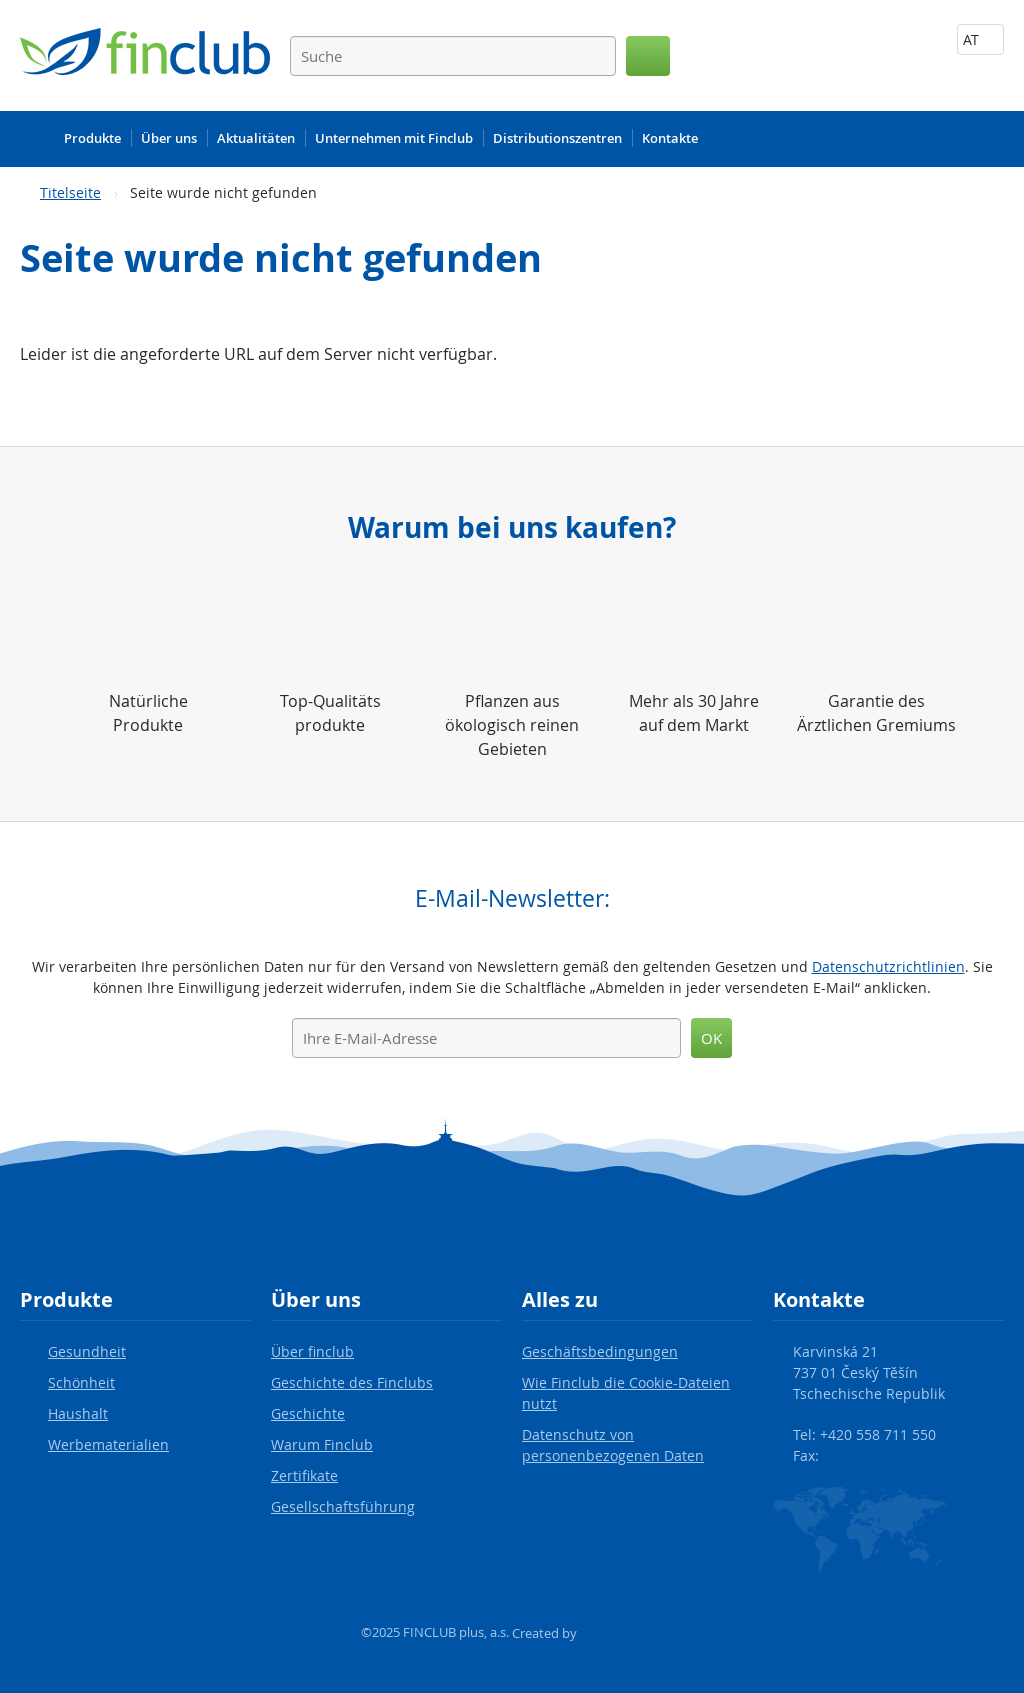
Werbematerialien (108, 1444)
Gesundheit (87, 1351)
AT (980, 39)
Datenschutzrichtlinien (888, 966)
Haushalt (78, 1413)
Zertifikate (304, 1475)
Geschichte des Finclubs (352, 1382)
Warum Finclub (322, 1444)
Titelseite (70, 192)
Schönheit (81, 1382)
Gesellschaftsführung (343, 1506)
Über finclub (312, 1351)
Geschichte (308, 1413)
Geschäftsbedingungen (600, 1351)
